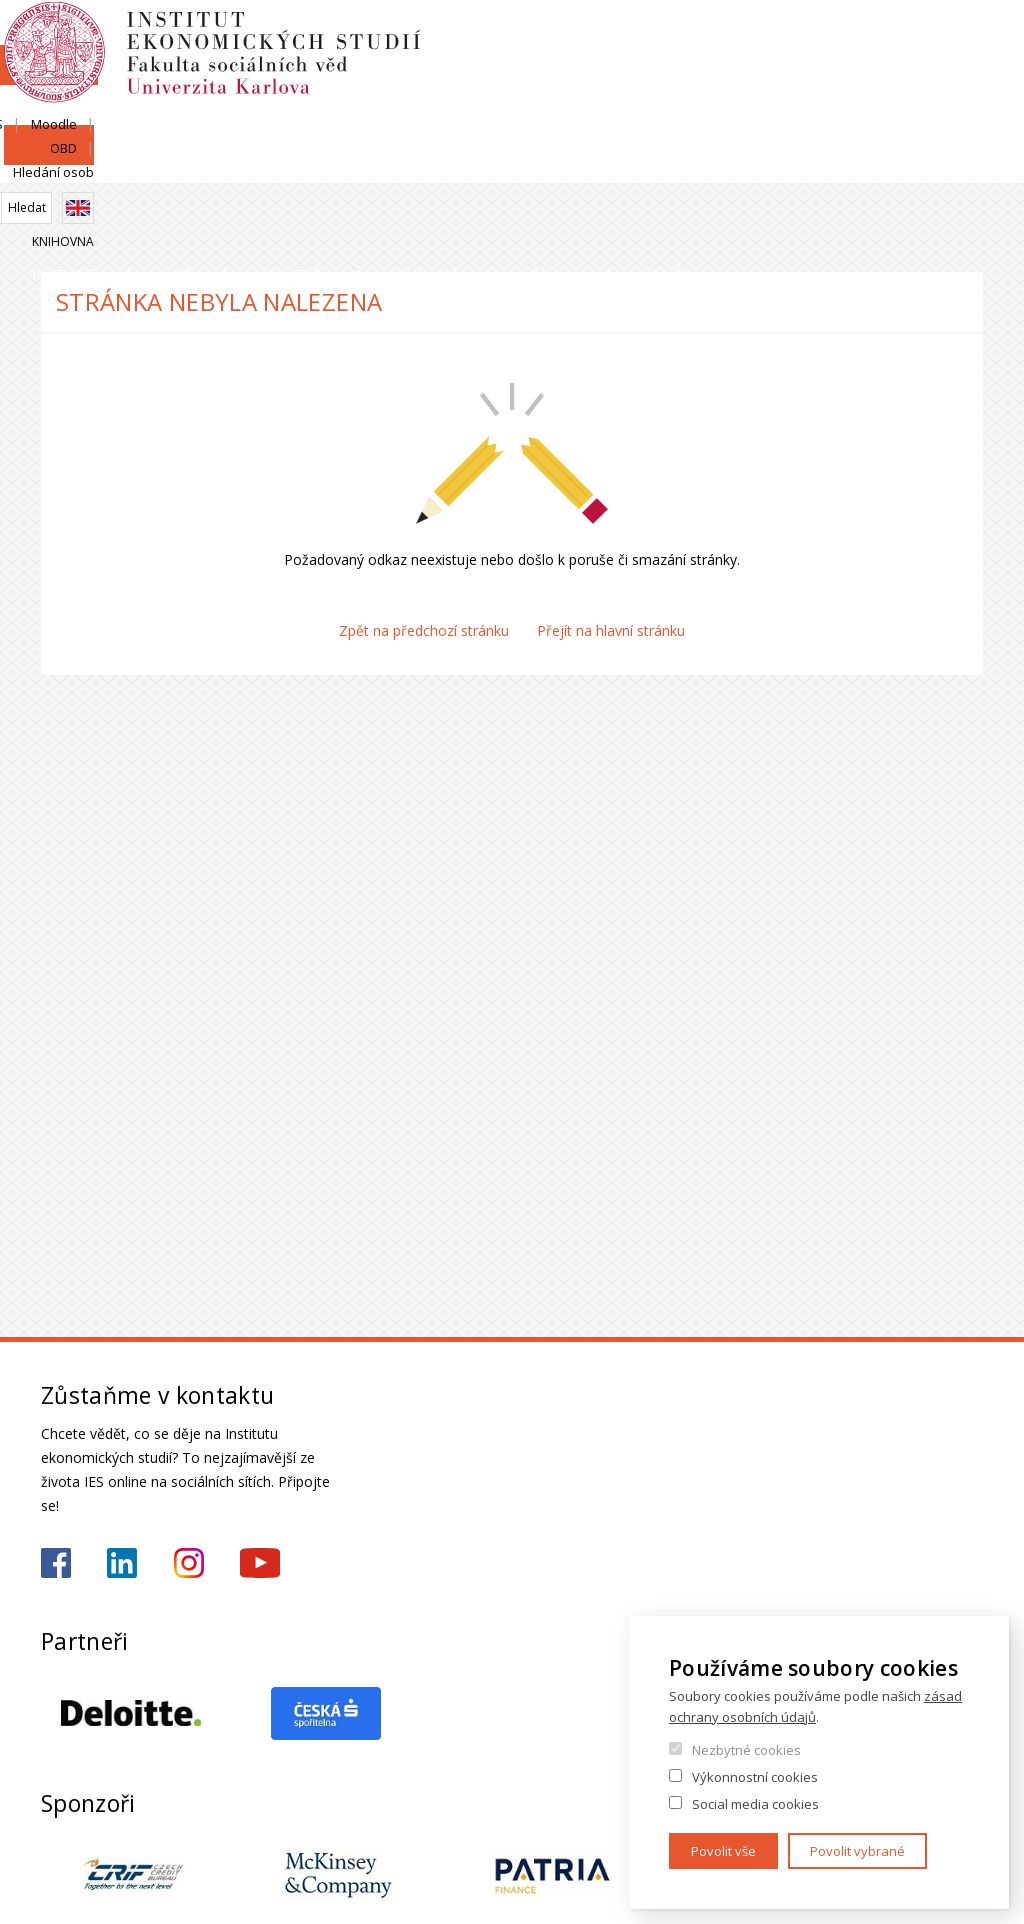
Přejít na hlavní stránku (611, 630)
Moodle (796, 37)
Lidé (235, 164)
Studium (522, 164)
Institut (101, 164)
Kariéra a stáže (896, 164)
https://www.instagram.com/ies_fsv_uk (189, 1563)
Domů (46, 207)
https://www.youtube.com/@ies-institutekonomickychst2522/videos (260, 1563)
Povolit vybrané (857, 1851)
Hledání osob (942, 37)
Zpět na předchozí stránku (424, 630)
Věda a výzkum (696, 164)
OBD (860, 37)
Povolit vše (723, 1851)
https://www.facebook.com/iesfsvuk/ (56, 1563)
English (967, 73)
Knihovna (952, 106)
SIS (735, 37)
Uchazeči (369, 164)
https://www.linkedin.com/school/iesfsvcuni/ (122, 1563)
